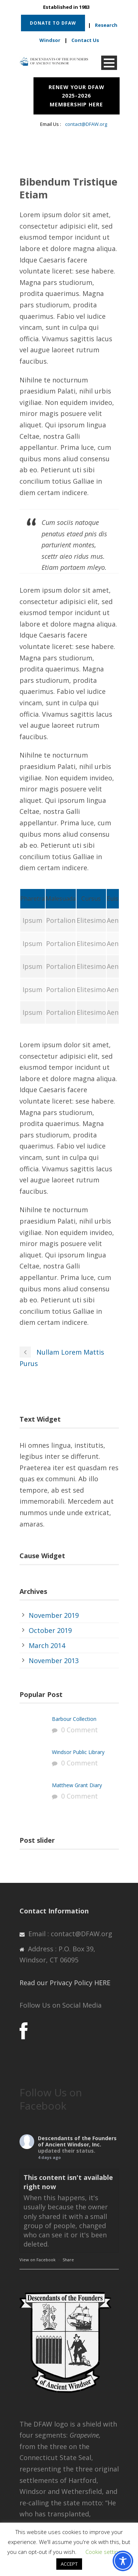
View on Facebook (38, 2259)
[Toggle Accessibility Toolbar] (122, 2560)
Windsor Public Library (78, 1751)
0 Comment (79, 1729)
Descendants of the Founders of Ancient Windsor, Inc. (77, 2141)
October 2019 (50, 1630)
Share (68, 2259)
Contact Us (85, 40)
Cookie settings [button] (104, 2551)
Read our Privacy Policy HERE (65, 1982)
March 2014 (47, 1645)
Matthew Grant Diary (77, 1785)
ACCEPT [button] (69, 2564)
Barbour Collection (74, 1718)
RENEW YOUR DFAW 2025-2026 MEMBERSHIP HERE (77, 96)
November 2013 (54, 1660)
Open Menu (109, 63)
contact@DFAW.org (86, 124)
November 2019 (54, 1615)
